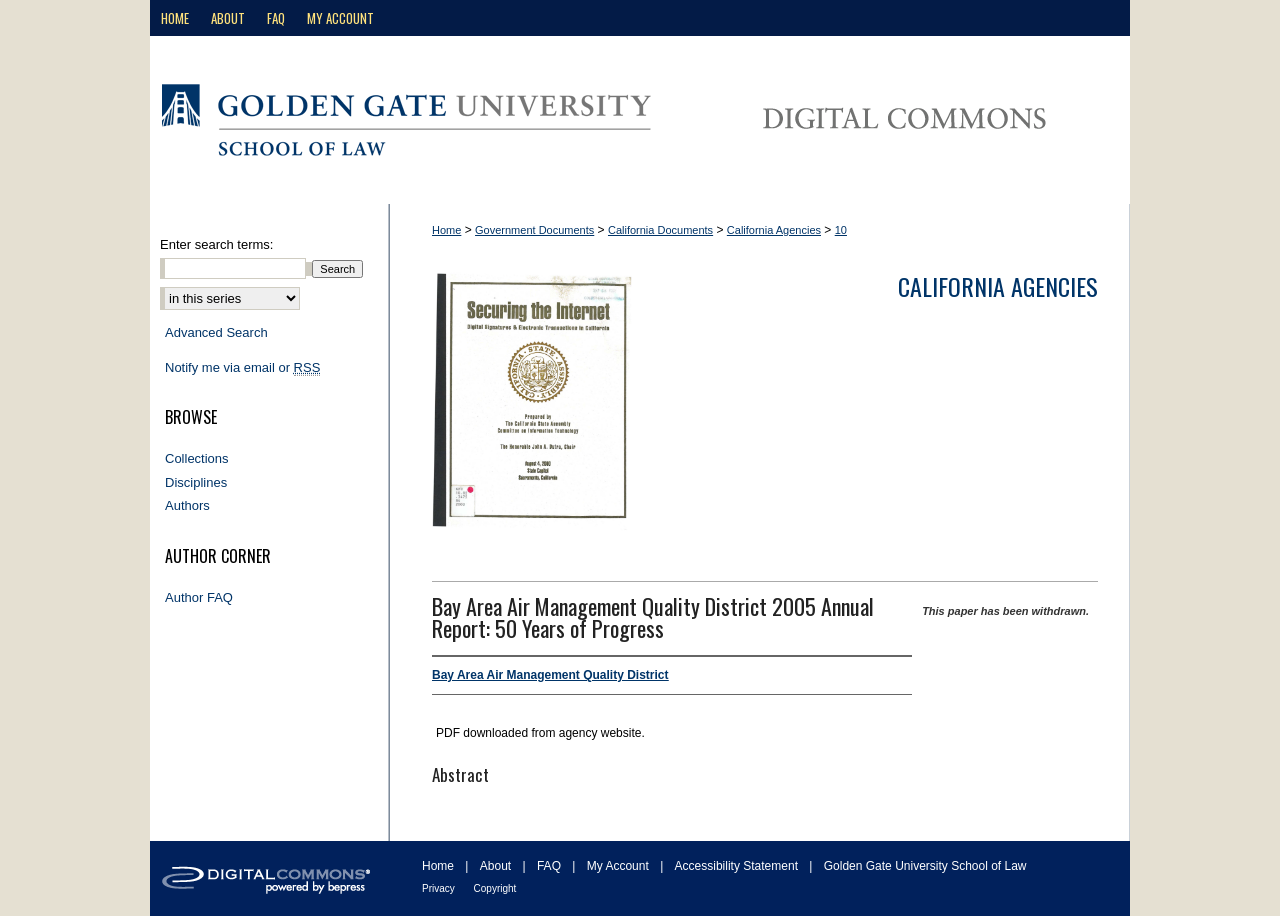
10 (841, 230)
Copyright (495, 888)
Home (446, 230)
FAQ (550, 866)
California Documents (660, 230)
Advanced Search (216, 332)
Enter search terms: (216, 244)
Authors (187, 505)
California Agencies (774, 230)
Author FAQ (199, 597)
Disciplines (196, 482)
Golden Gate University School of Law (925, 866)
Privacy (440, 888)
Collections (197, 458)
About (497, 866)
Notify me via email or (242, 368)
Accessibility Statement (738, 866)
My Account (619, 866)
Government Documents (534, 230)
